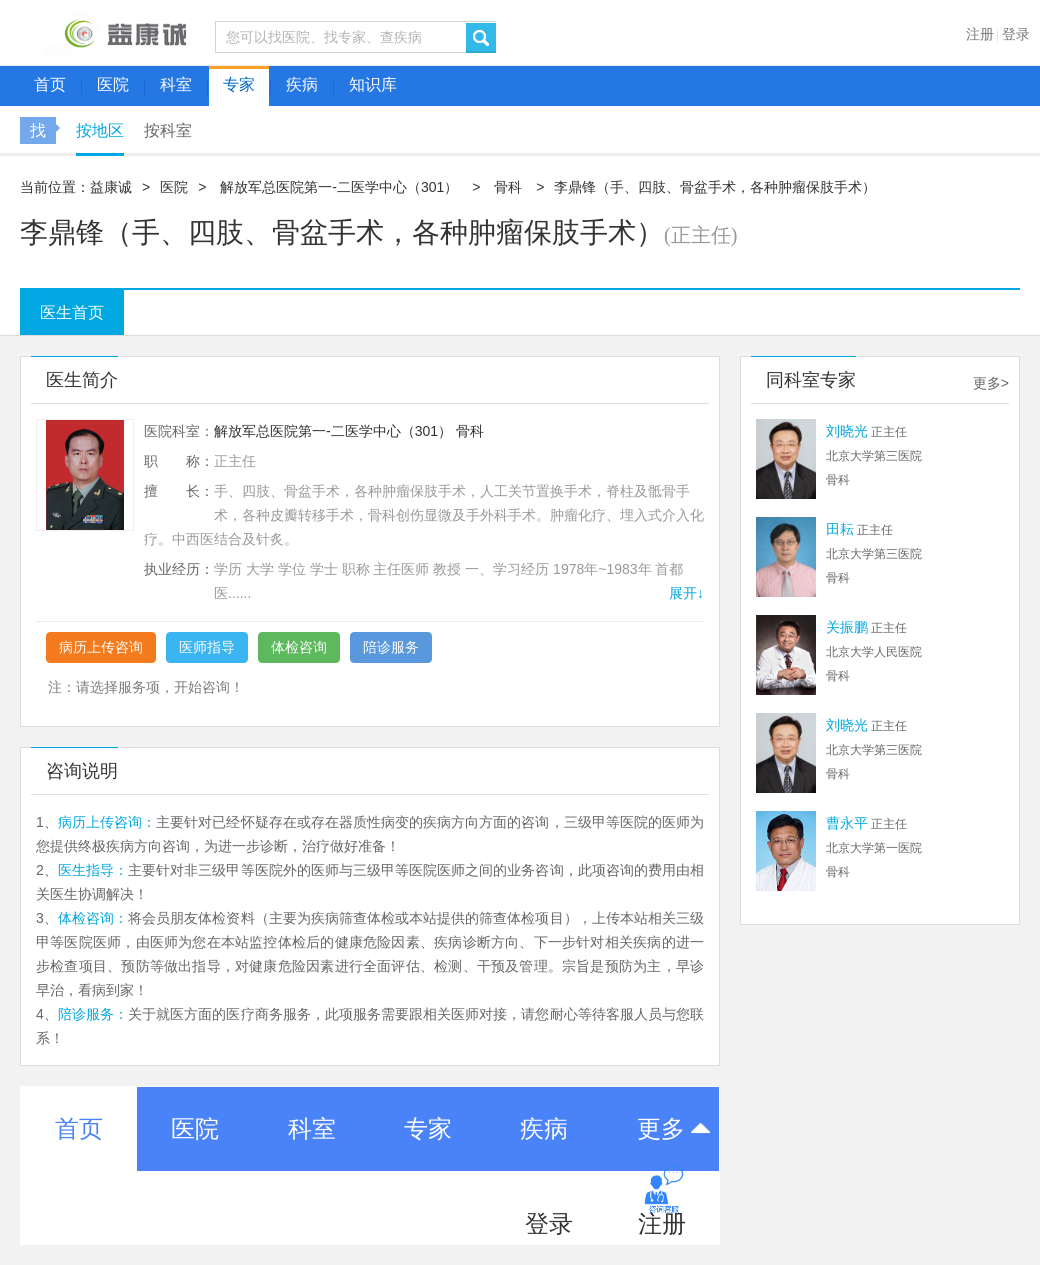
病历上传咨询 (101, 647)
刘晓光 (847, 431)
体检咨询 (299, 647)
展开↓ (686, 593)
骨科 (508, 187)
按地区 (100, 130)
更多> (991, 383)
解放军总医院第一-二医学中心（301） (339, 187)
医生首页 (72, 312)
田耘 (840, 529)
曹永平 (847, 823)
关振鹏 (847, 627)
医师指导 (207, 647)
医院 (174, 187)
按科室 (168, 130)
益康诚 (111, 187)
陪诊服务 (391, 647)
